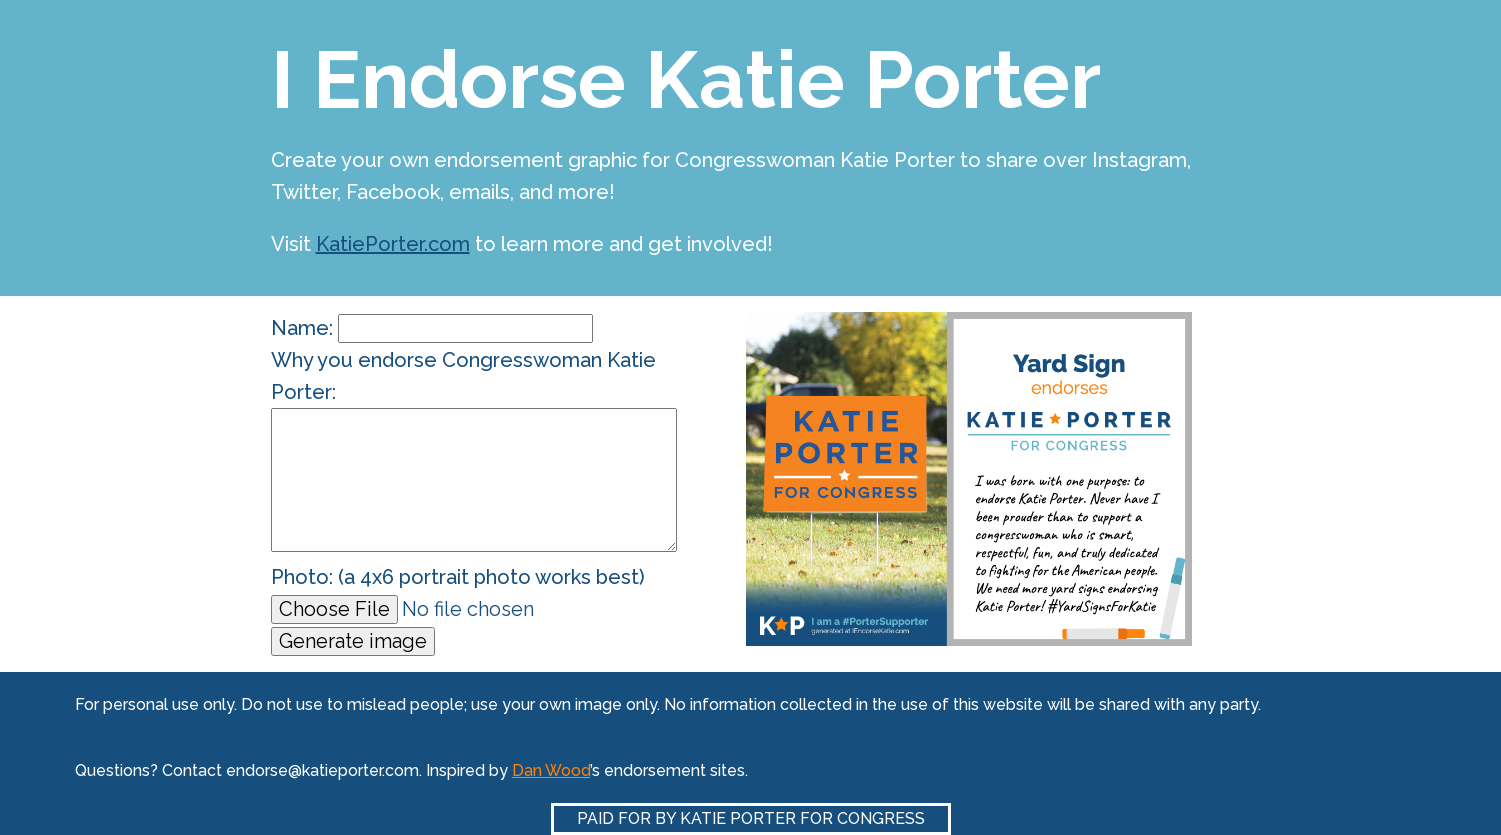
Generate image (353, 641)
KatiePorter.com (393, 244)
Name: (432, 328)
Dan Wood (551, 770)
